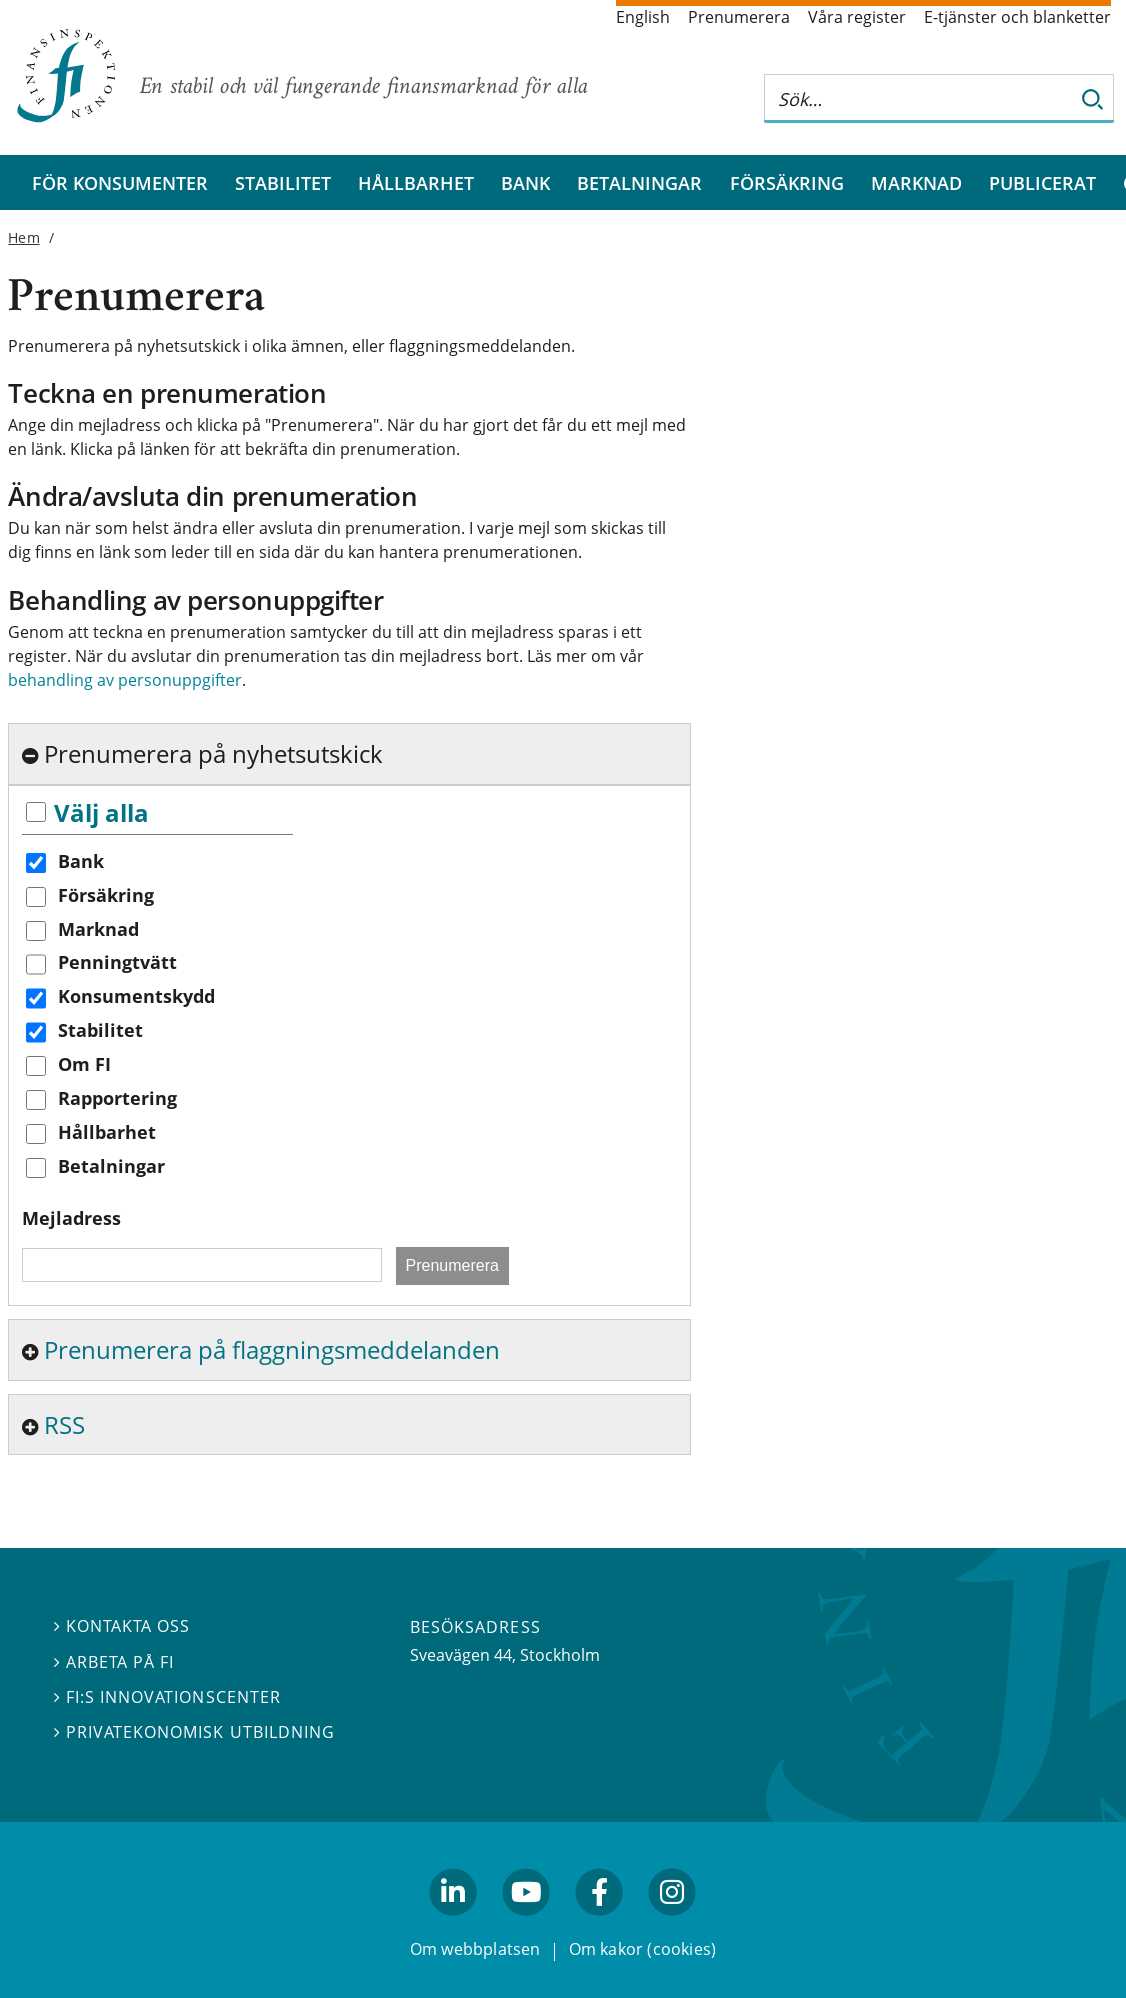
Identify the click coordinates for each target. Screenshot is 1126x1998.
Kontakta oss (122, 1627)
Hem (23, 237)
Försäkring (787, 182)
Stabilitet (283, 182)
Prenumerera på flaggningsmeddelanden (272, 1349)
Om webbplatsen (475, 1950)
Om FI (84, 1064)
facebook (600, 1924)
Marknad (916, 182)
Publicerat (1042, 182)
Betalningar (639, 182)
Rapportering (117, 1098)
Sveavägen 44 (461, 1655)
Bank (525, 182)
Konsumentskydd (136, 996)
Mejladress (71, 1218)
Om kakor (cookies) (642, 1950)
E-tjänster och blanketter (1017, 17)
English (643, 17)
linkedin (453, 1924)
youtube (526, 1924)
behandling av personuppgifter (125, 680)
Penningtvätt (117, 962)
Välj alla (101, 812)
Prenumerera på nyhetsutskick (213, 753)
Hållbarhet (416, 182)
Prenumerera (739, 17)
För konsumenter (120, 182)
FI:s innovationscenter (167, 1697)
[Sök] (1093, 98)
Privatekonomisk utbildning (194, 1732)
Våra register (857, 17)
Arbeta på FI (114, 1662)
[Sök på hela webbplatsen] (919, 98)
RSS (64, 1424)
